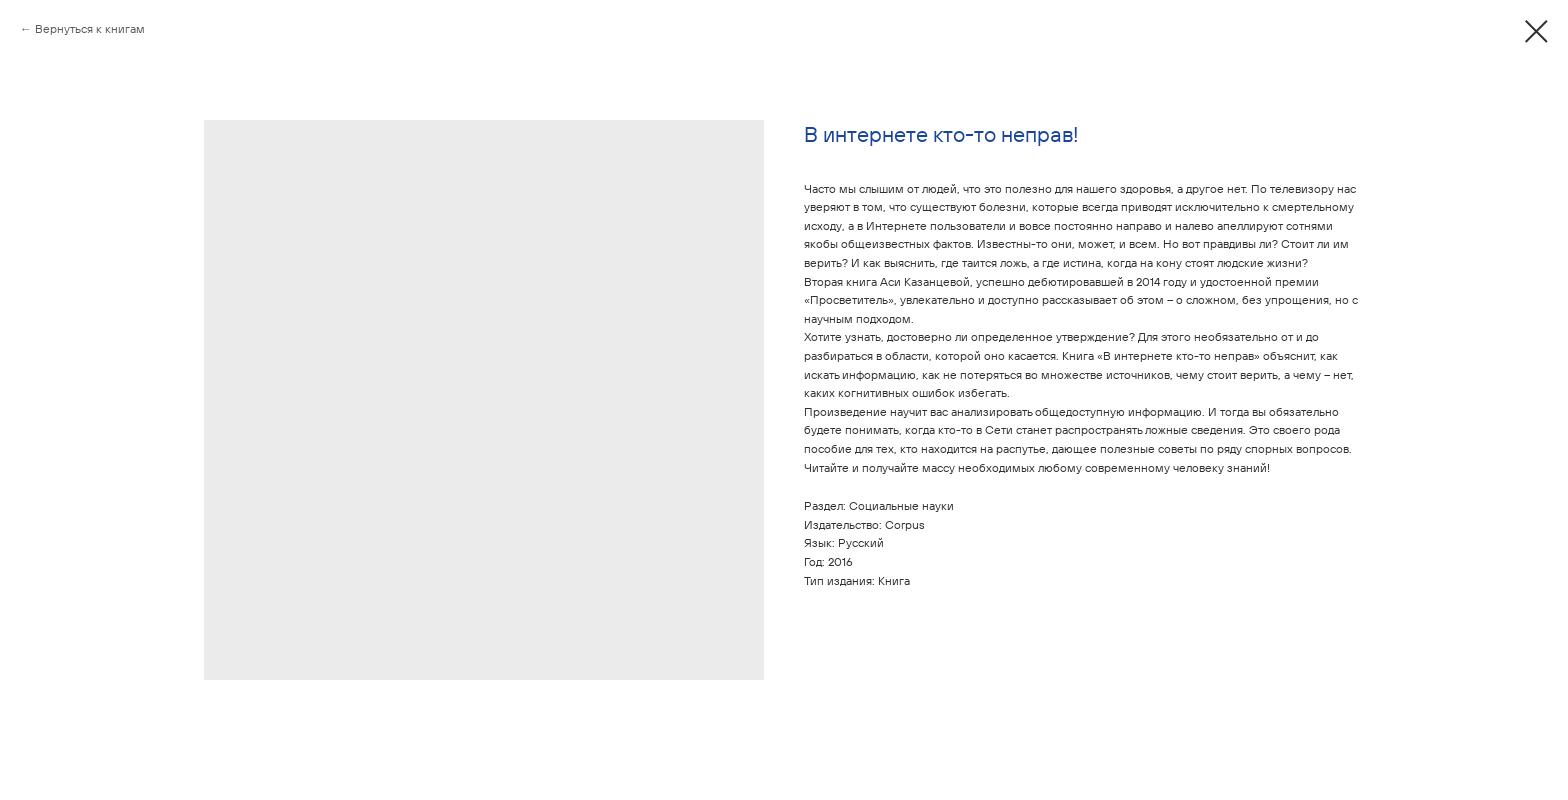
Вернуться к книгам (90, 28)
